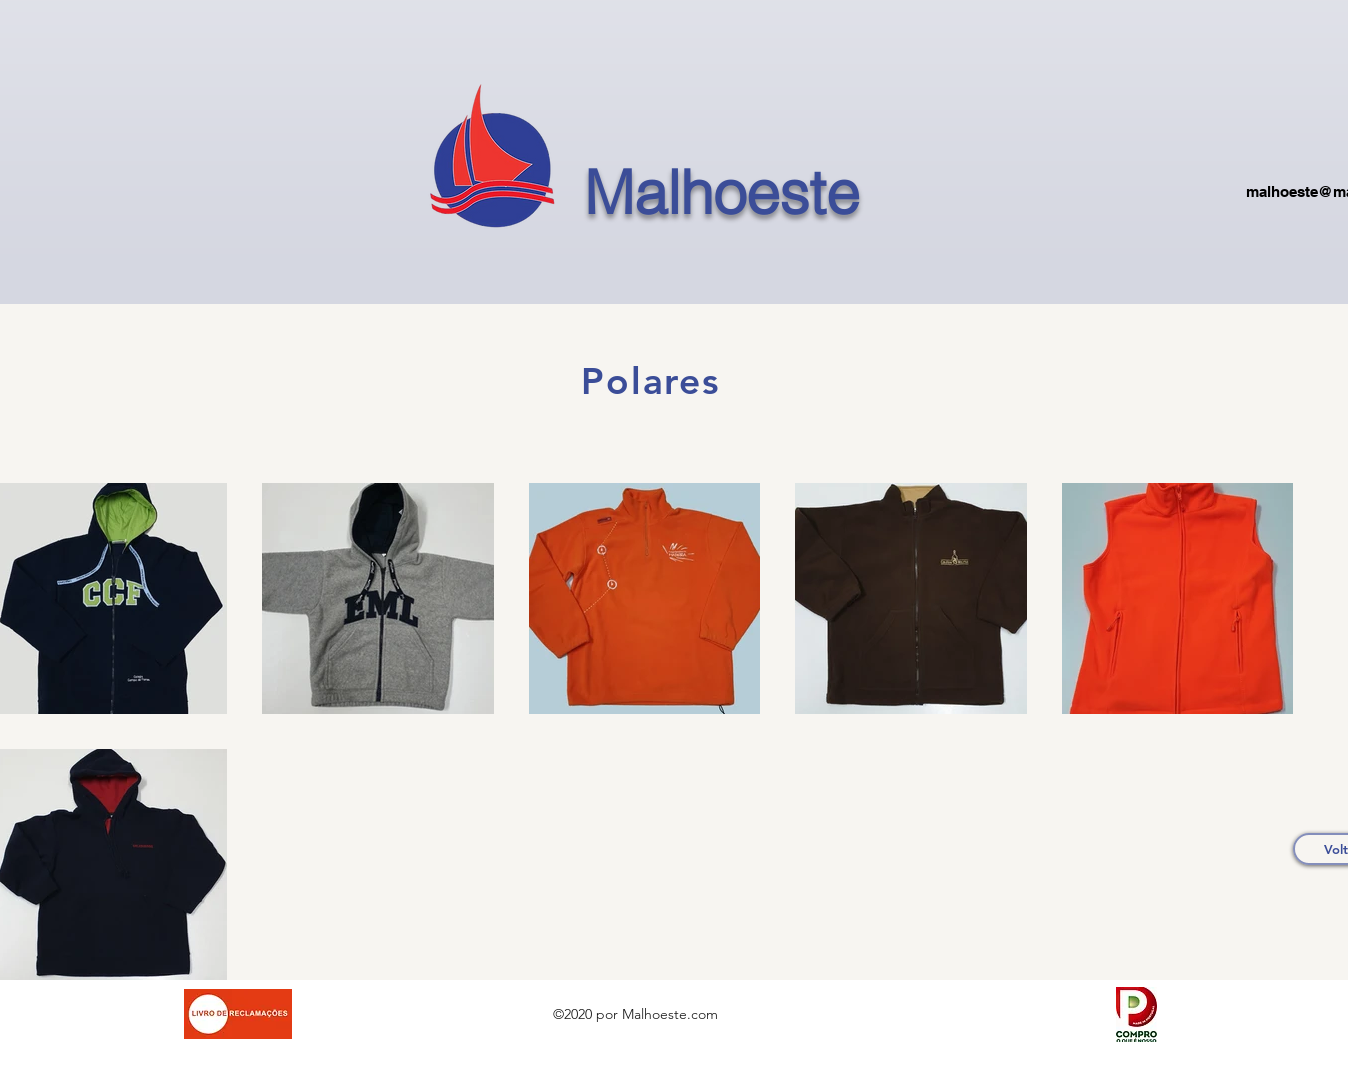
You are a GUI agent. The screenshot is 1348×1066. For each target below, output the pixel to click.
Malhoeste (721, 192)
